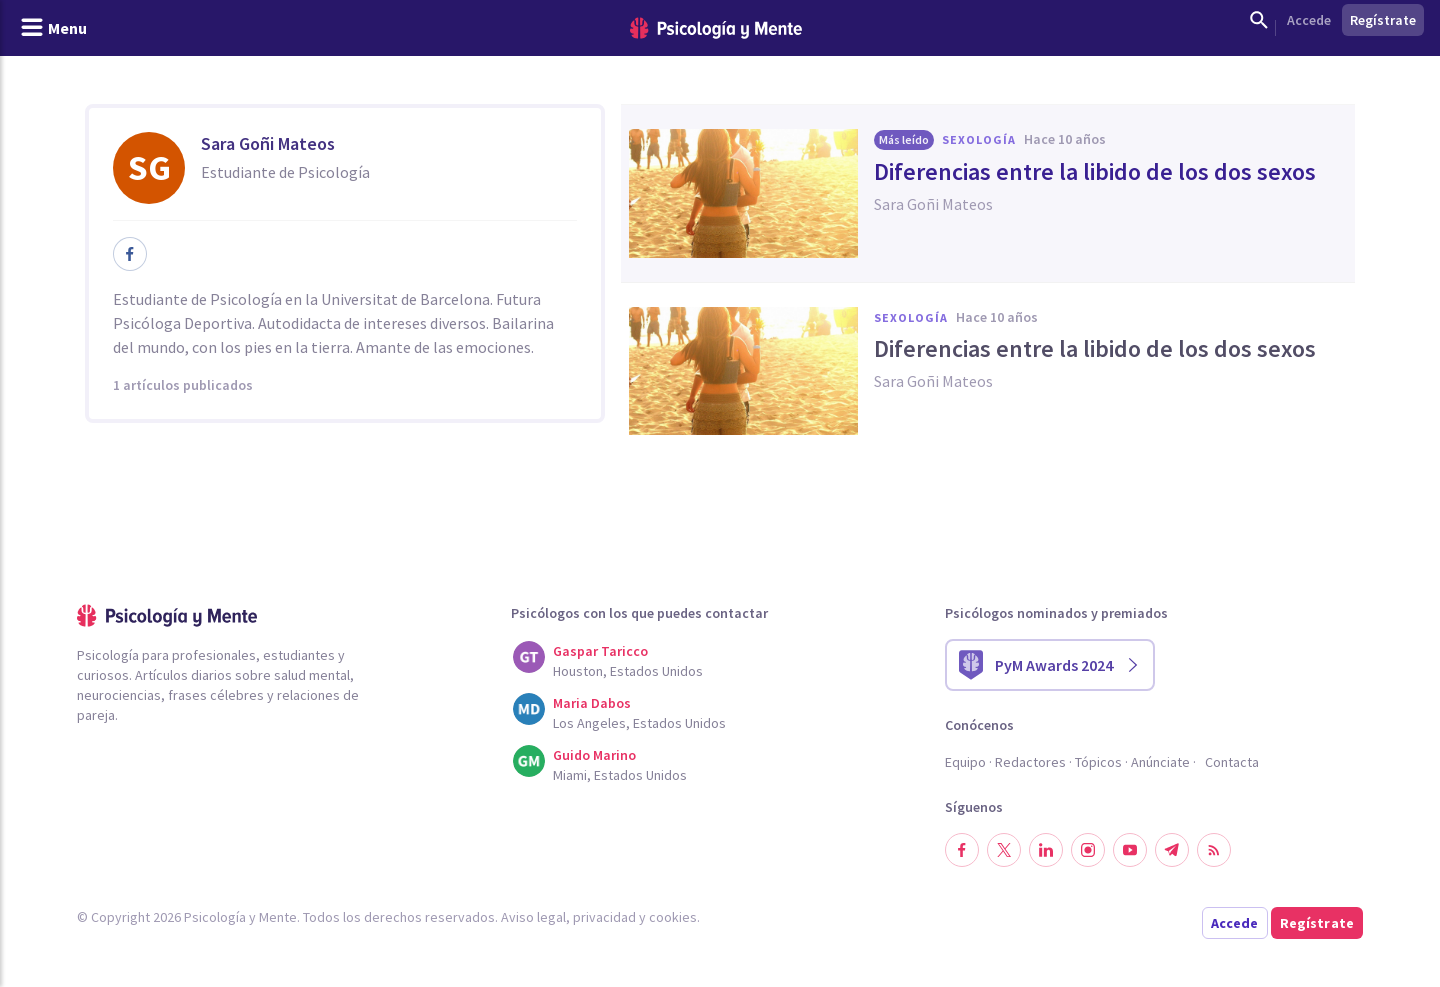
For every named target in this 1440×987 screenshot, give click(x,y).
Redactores (1030, 762)
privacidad (604, 917)
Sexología (979, 139)
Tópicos (1098, 762)
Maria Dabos (592, 703)
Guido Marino (594, 755)
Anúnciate (1160, 762)
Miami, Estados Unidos (620, 775)
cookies (673, 917)
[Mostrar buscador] (1259, 20)
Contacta (1232, 762)
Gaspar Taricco (600, 651)
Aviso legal (533, 917)
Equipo (965, 762)
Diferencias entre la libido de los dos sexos (1095, 172)
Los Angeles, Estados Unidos (639, 723)
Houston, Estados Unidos (628, 671)
